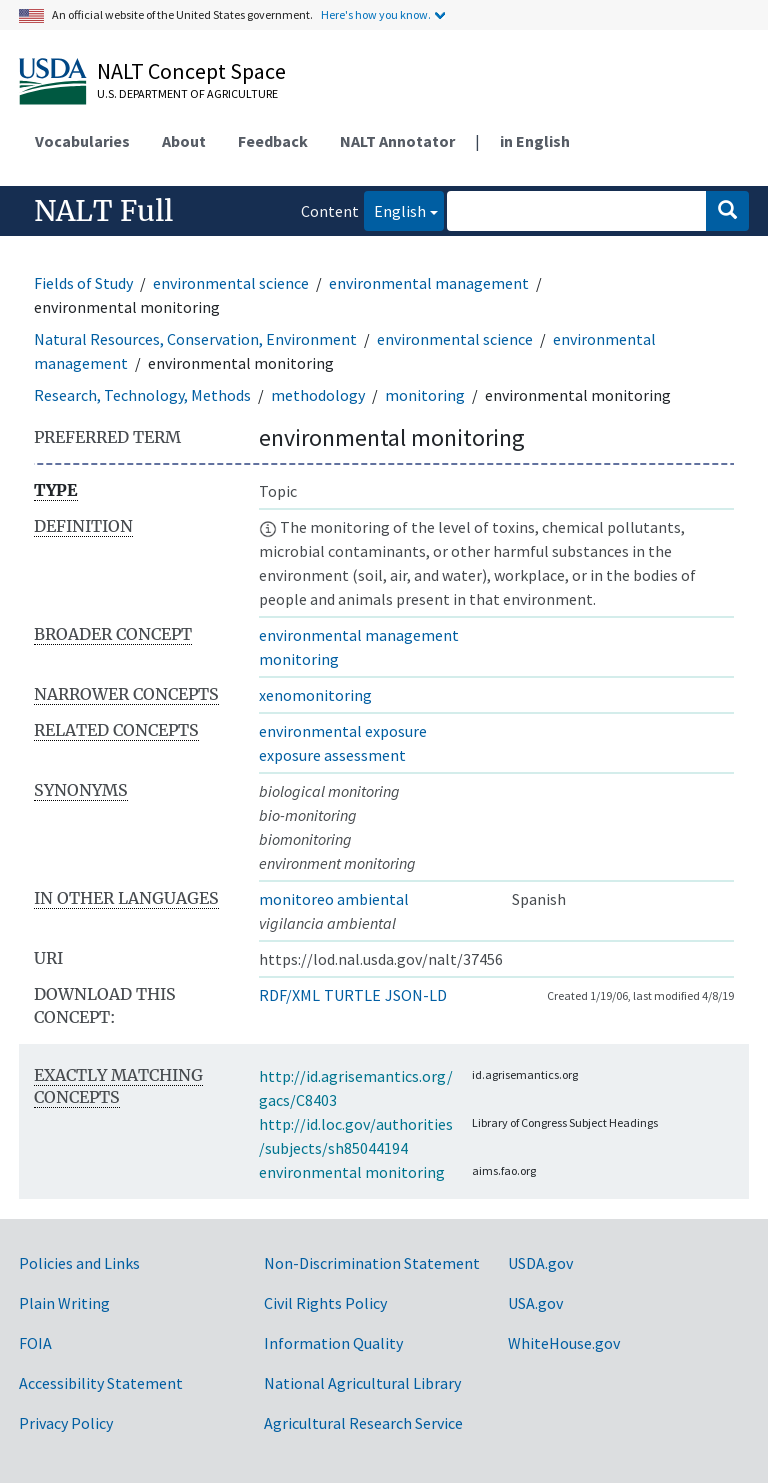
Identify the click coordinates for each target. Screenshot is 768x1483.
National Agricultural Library (362, 1383)
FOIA (35, 1343)
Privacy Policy (66, 1423)
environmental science (231, 283)
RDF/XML (289, 995)
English (395, 209)
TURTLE (352, 995)
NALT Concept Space (191, 71)
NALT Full (103, 211)
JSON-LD (416, 995)
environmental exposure (343, 731)
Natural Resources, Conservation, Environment (195, 339)
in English (535, 141)
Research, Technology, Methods (142, 395)
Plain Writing (64, 1303)
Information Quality (333, 1343)
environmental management (429, 283)
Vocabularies (82, 141)
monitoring (425, 395)
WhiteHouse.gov (564, 1343)
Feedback (273, 141)
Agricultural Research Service (363, 1423)
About (184, 141)
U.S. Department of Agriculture (187, 93)
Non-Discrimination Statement (372, 1263)
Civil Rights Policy (325, 1303)
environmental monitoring (352, 1172)
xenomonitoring (315, 695)
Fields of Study (83, 283)
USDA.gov (540, 1263)
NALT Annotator (397, 141)
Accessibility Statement (101, 1383)
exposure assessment (332, 755)
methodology (318, 395)
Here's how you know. (376, 14)
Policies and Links (79, 1263)
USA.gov (535, 1303)
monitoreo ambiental (334, 899)
